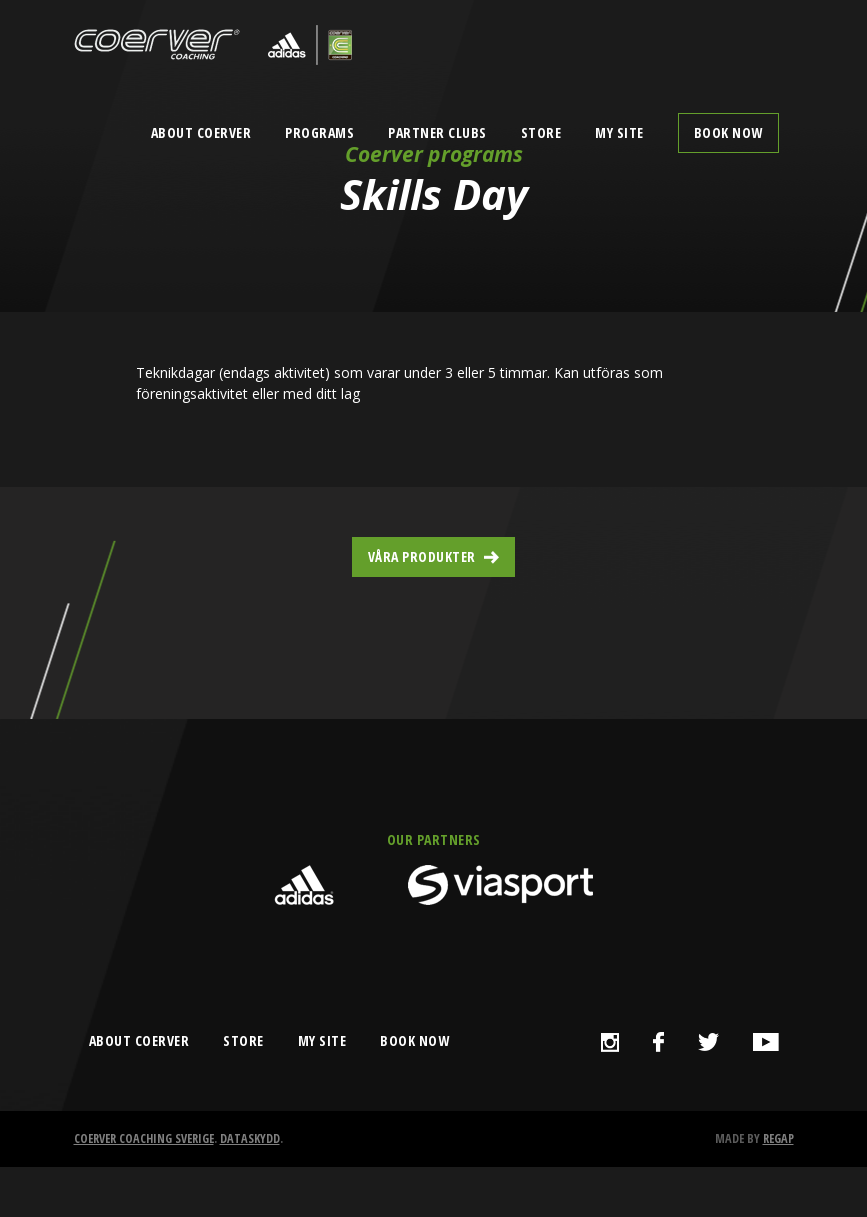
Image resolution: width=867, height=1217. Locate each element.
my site (322, 1040)
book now (414, 1040)
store (243, 1040)
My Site (619, 132)
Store (541, 132)
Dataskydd (250, 1138)
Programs (319, 132)
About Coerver (201, 132)
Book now (728, 132)
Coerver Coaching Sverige (144, 1138)
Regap (778, 1138)
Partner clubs (437, 132)
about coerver (139, 1040)
